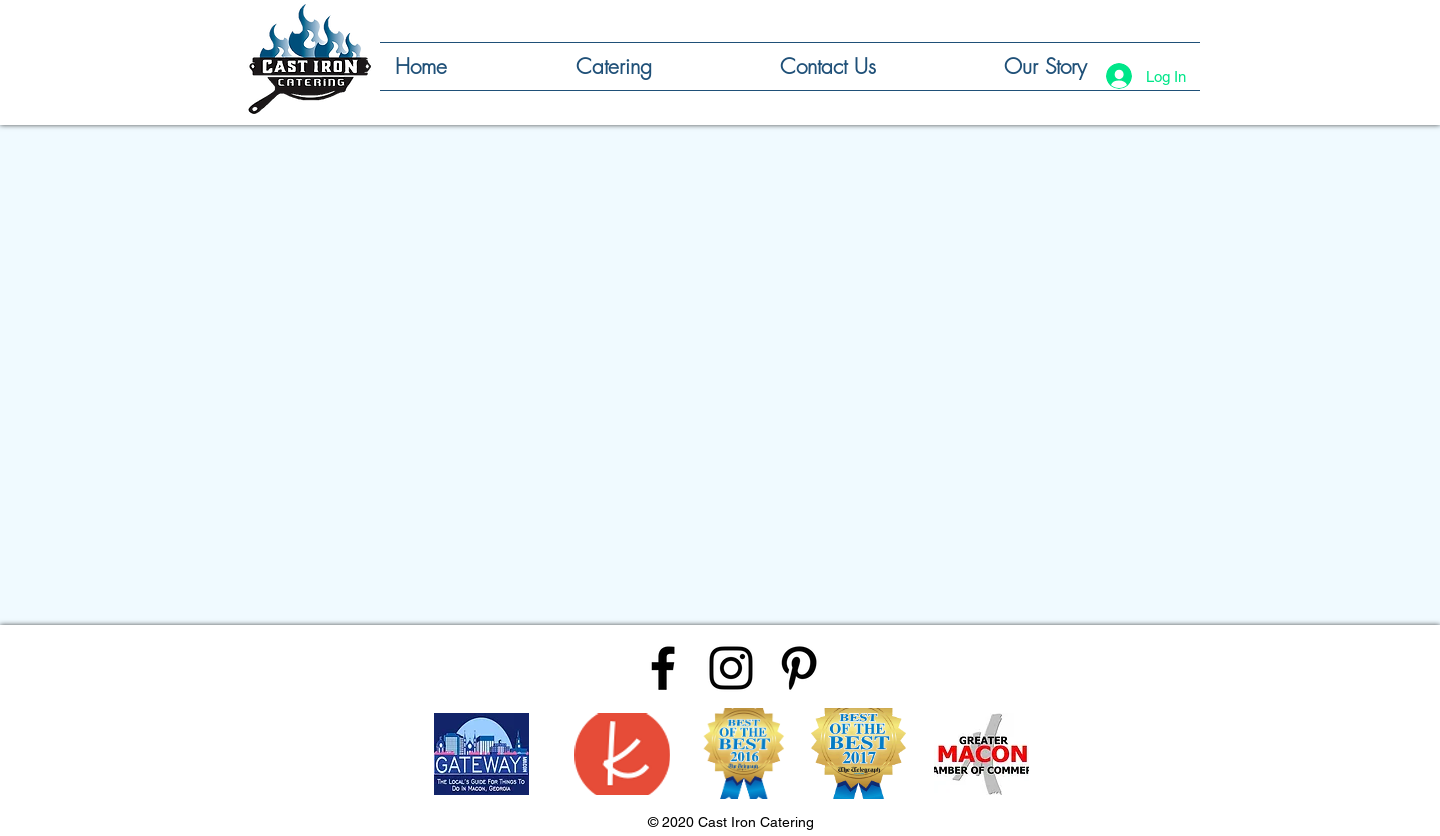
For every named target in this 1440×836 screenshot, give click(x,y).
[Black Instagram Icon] (731, 668)
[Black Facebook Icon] (663, 668)
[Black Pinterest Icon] (799, 668)
